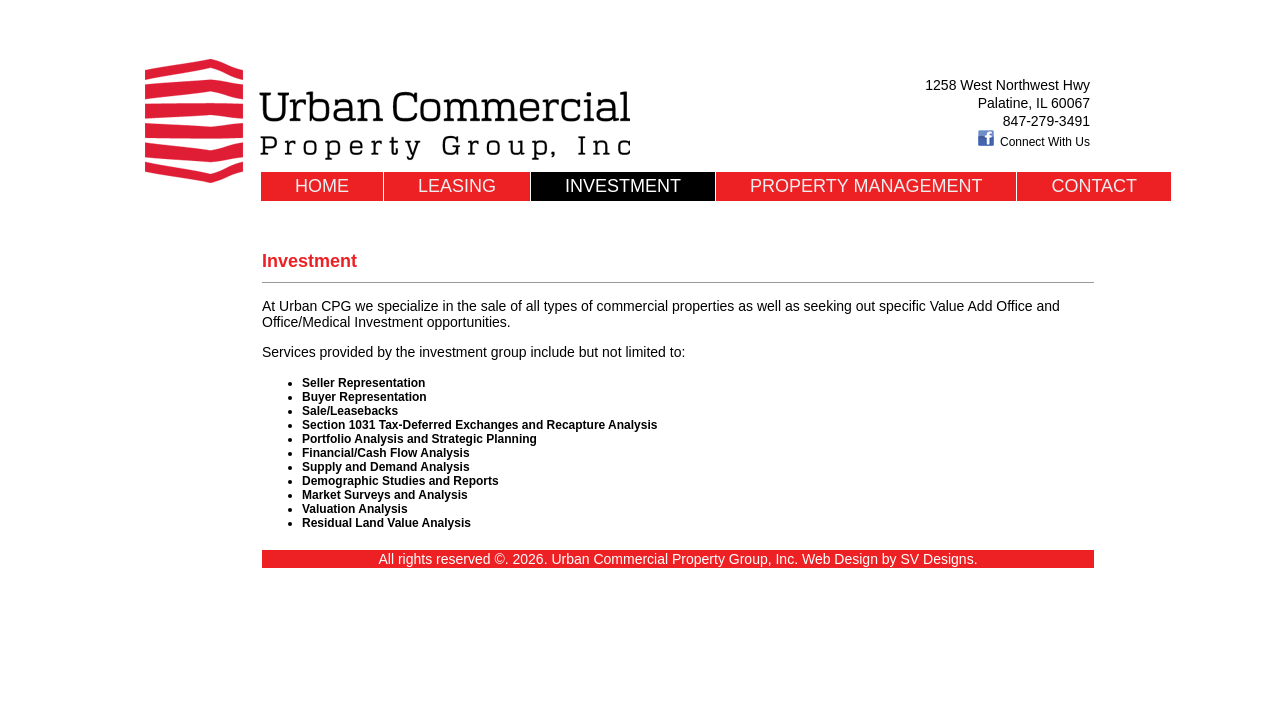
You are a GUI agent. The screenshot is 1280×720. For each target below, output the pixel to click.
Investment (623, 186)
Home (322, 186)
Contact (1094, 186)
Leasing (457, 186)
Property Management (866, 186)
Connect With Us (1034, 142)
